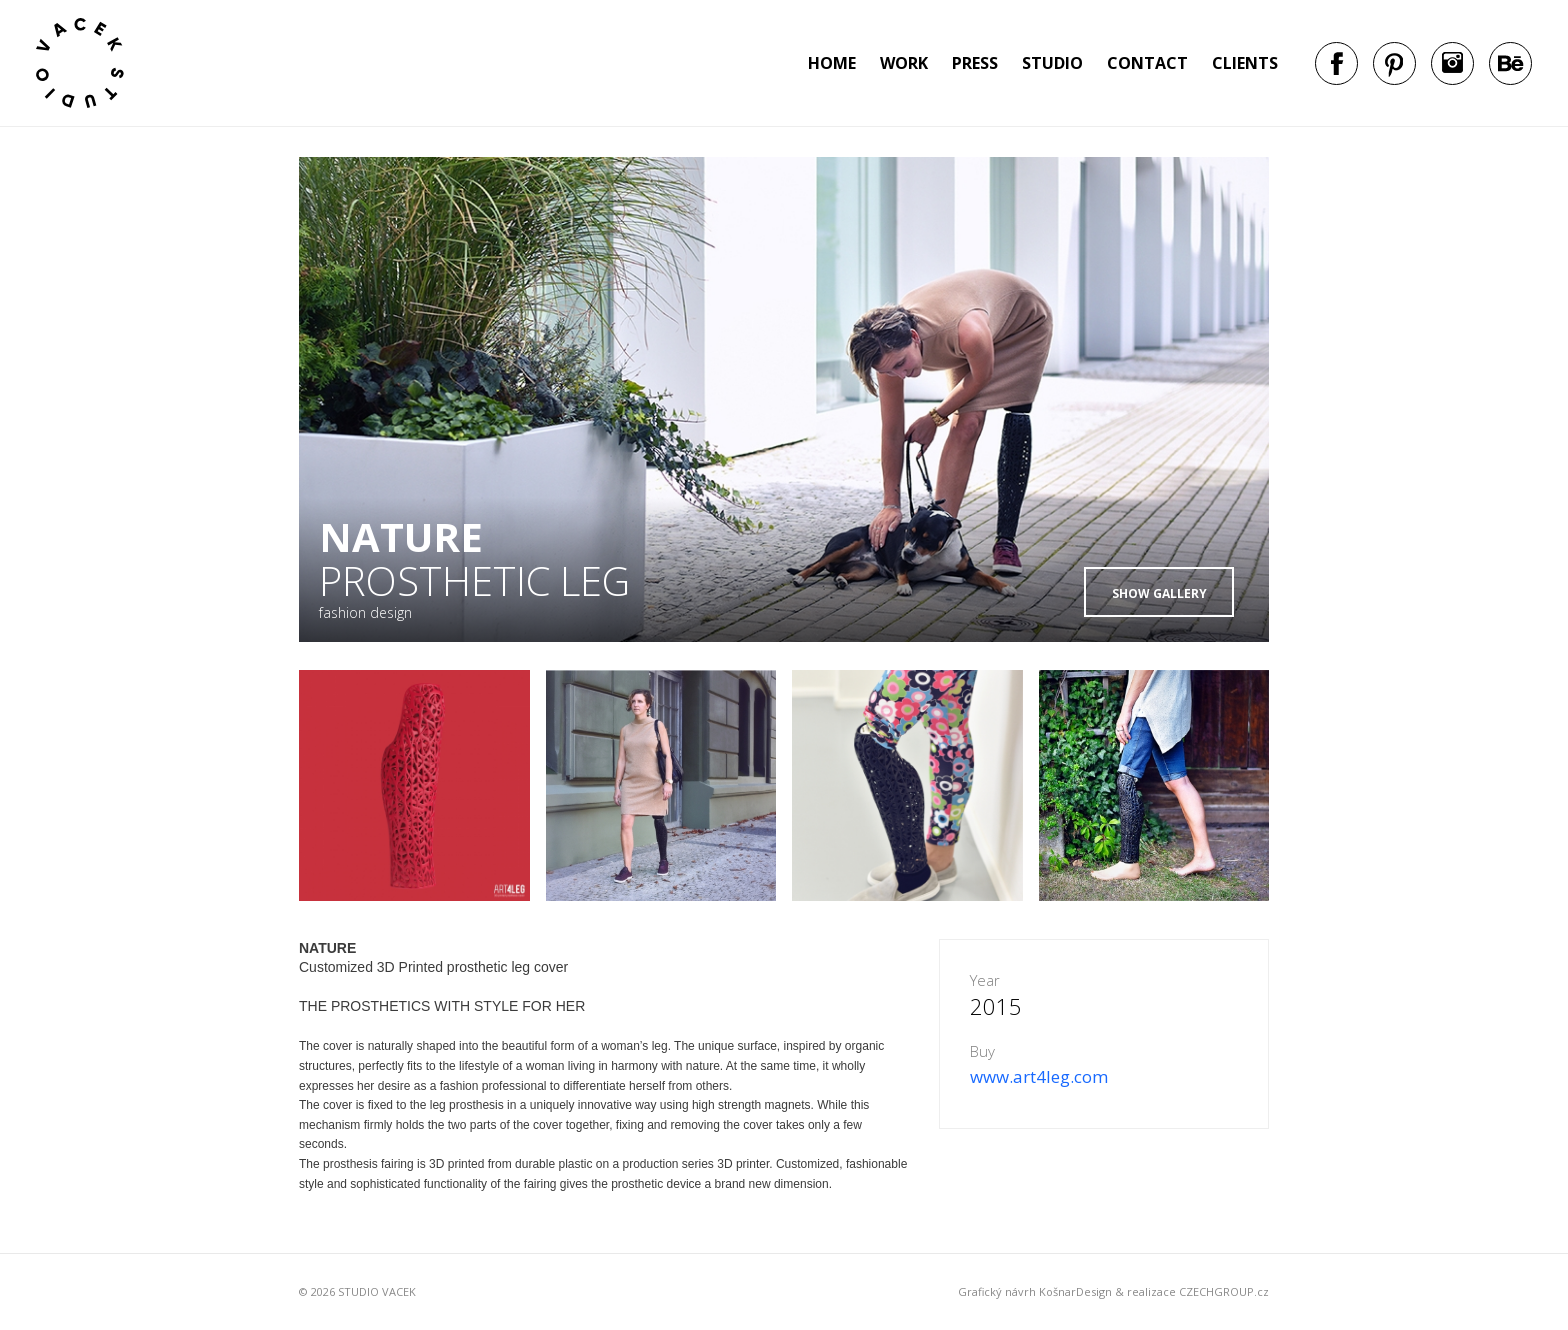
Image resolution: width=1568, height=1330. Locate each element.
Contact (1147, 63)
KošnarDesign (1075, 1291)
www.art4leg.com (1039, 1076)
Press (975, 63)
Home (832, 63)
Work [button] (904, 63)
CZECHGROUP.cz (1224, 1291)
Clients (1245, 63)
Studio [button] (1052, 63)
